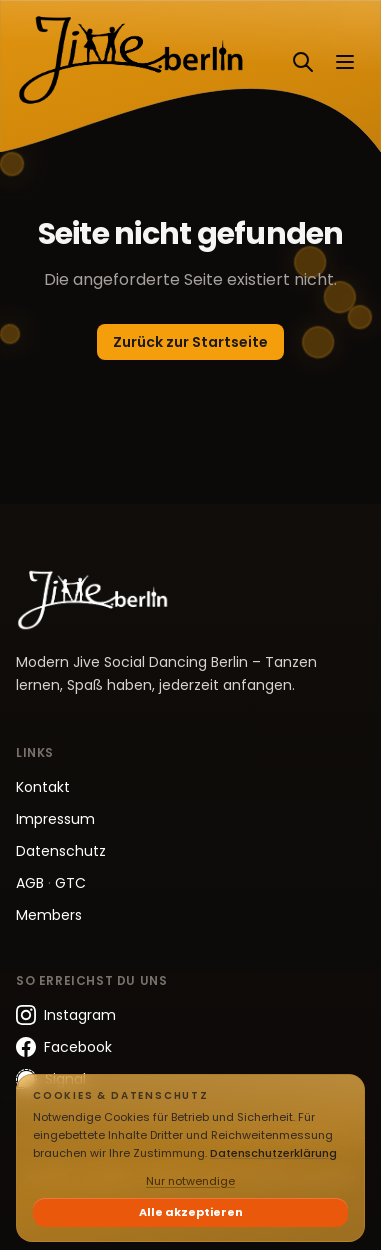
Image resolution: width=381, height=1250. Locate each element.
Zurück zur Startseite (190, 342)
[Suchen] (303, 62)
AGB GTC (51, 883)
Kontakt (43, 787)
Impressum (55, 819)
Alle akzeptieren (191, 1212)
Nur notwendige (190, 1181)
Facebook (64, 1047)
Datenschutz (61, 851)
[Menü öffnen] (345, 62)
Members (49, 915)
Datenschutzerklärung (273, 1153)
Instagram (66, 1015)
